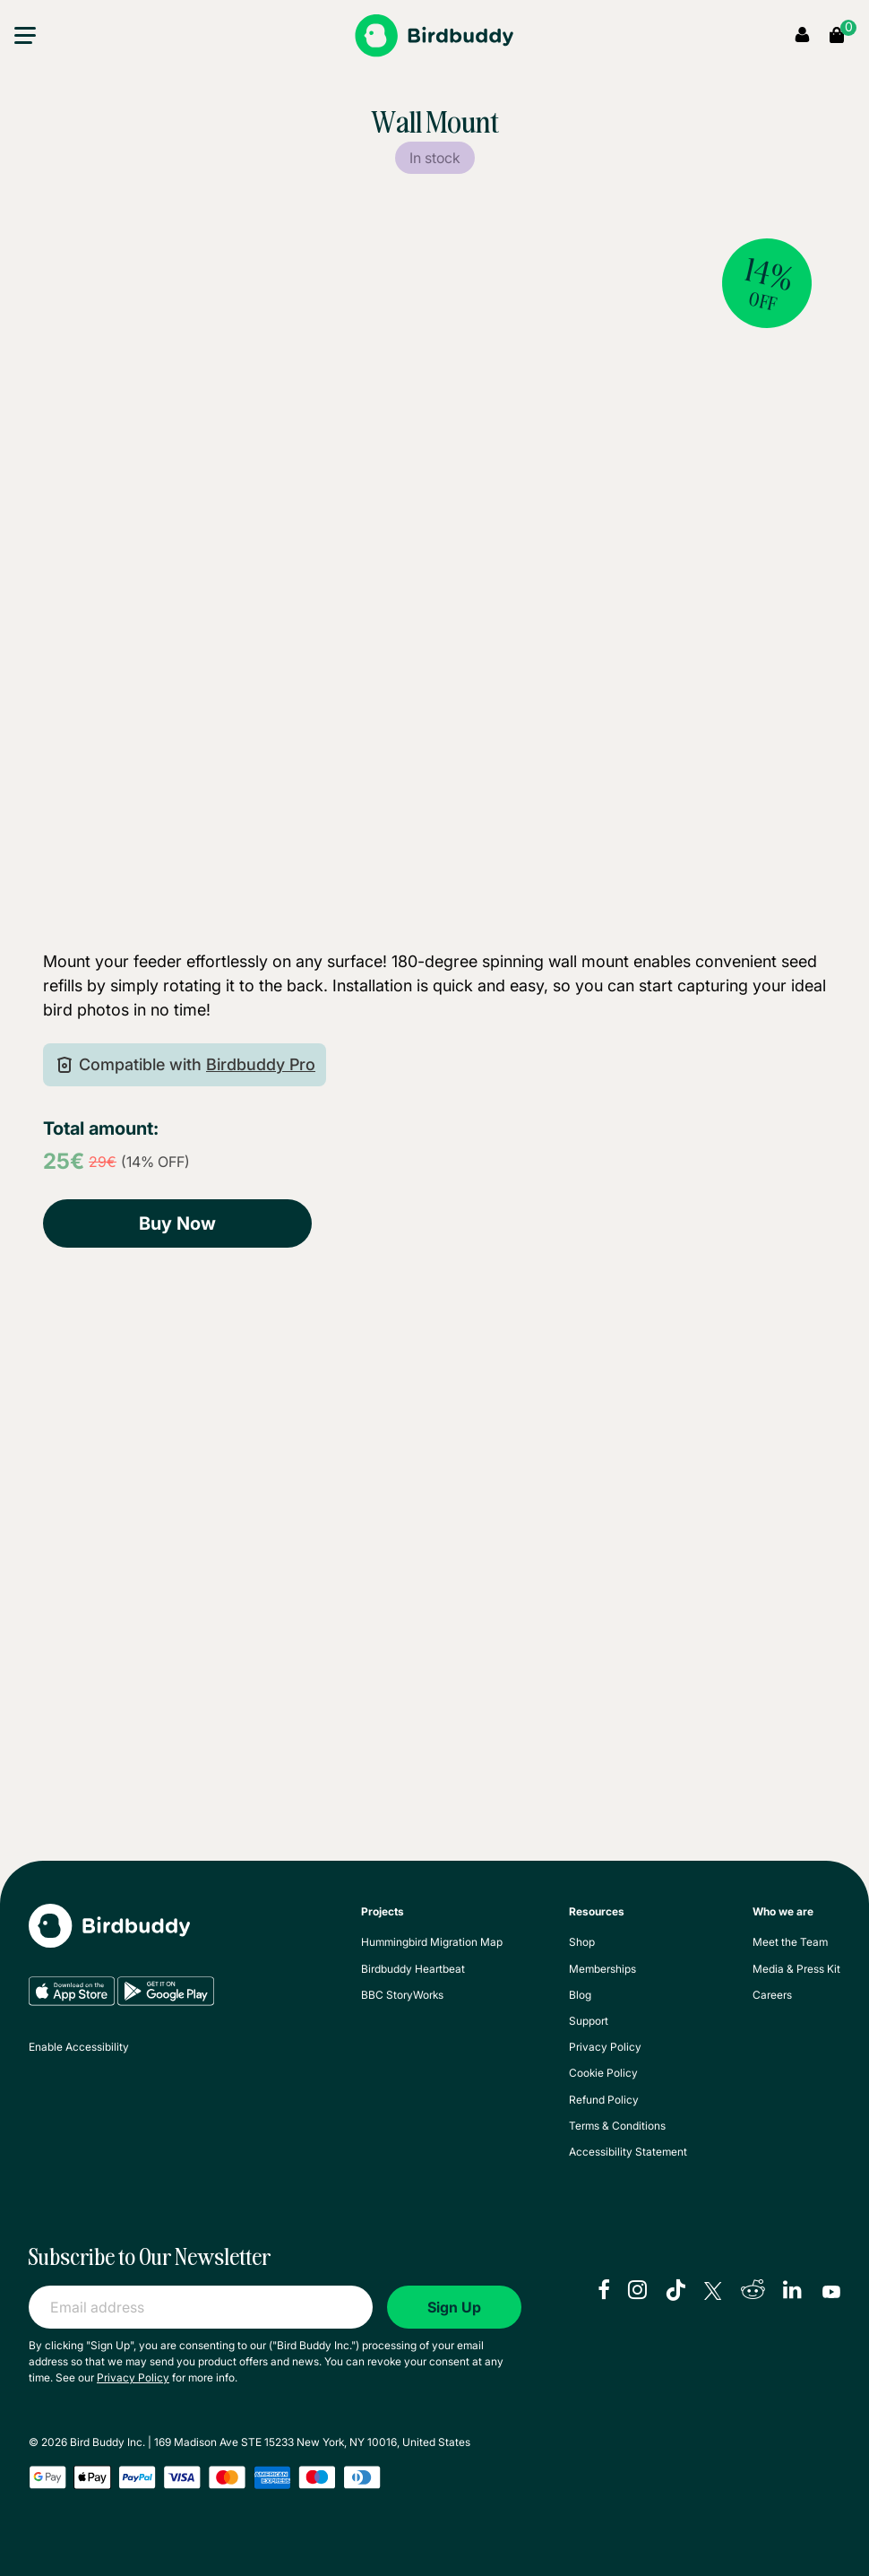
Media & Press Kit (796, 1968)
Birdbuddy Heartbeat (413, 1968)
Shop (582, 1942)
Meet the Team (790, 1942)
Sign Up (454, 2307)
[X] (713, 2292)
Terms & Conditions (617, 2125)
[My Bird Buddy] (109, 1939)
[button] (25, 39)
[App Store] (73, 2002)
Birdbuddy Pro (260, 1064)
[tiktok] (675, 2292)
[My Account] (802, 35)
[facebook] (604, 2292)
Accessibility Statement (628, 2151)
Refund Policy (604, 2099)
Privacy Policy (605, 2046)
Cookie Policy (603, 2072)
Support (588, 2020)
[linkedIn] (793, 2292)
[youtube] (831, 2292)
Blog (580, 1994)
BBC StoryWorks (402, 1994)
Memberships (602, 1968)
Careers (772, 1994)
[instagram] (637, 2292)
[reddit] (753, 2292)
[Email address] (201, 2307)
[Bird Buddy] (434, 36)
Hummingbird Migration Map (432, 1942)
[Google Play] (165, 2002)
